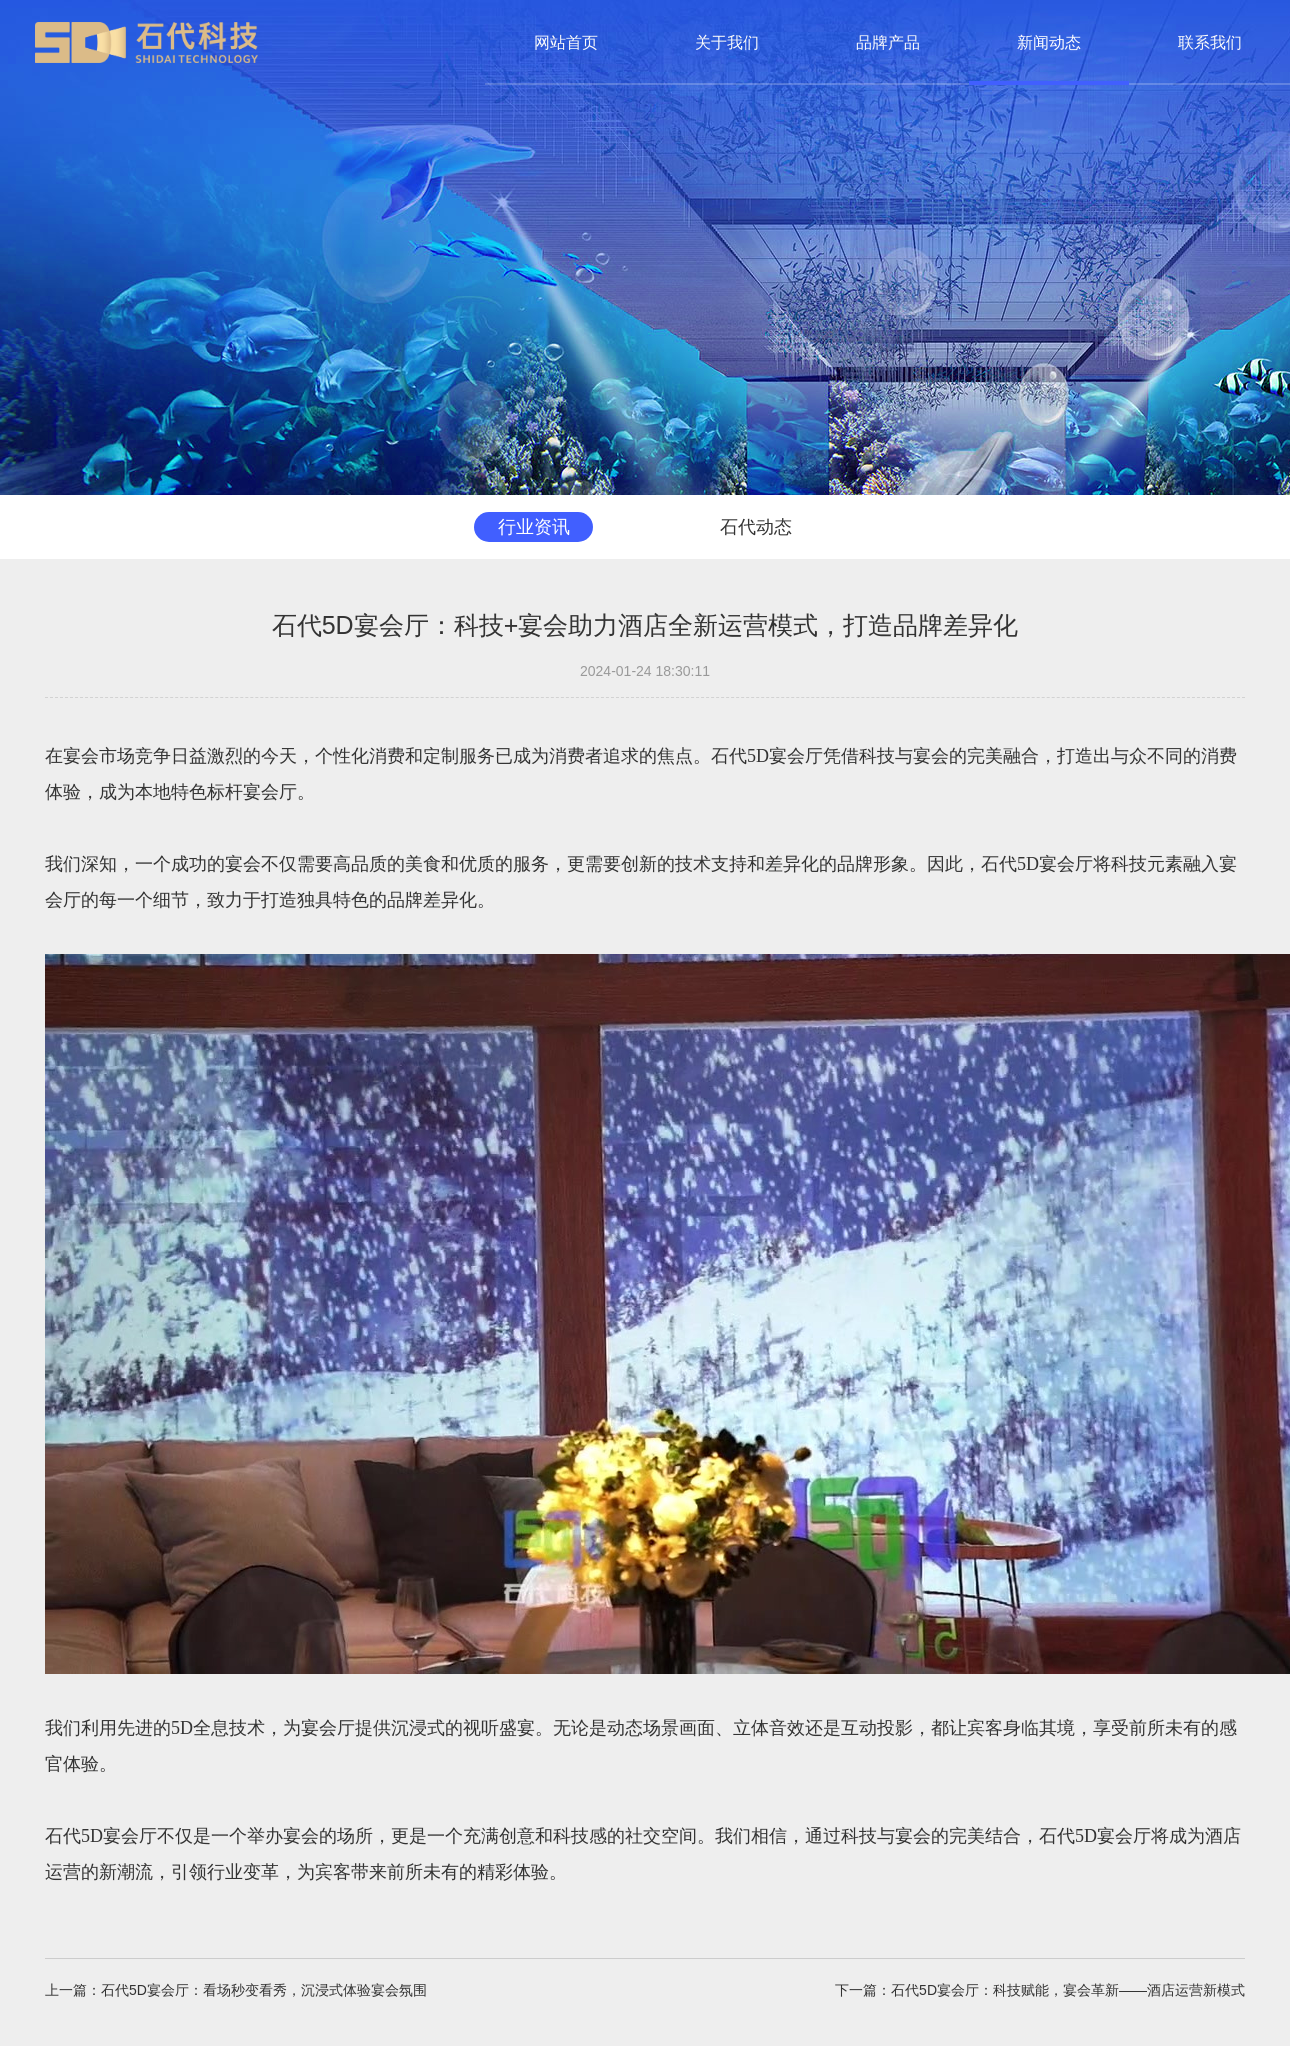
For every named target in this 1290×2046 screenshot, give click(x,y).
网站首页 (566, 42)
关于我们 (727, 42)
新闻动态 (1049, 42)
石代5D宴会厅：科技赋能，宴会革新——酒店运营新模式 (1068, 1991)
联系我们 (1210, 42)
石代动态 (754, 527)
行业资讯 (536, 527)
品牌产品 (888, 42)
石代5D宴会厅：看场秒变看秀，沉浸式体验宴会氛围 (264, 1991)
